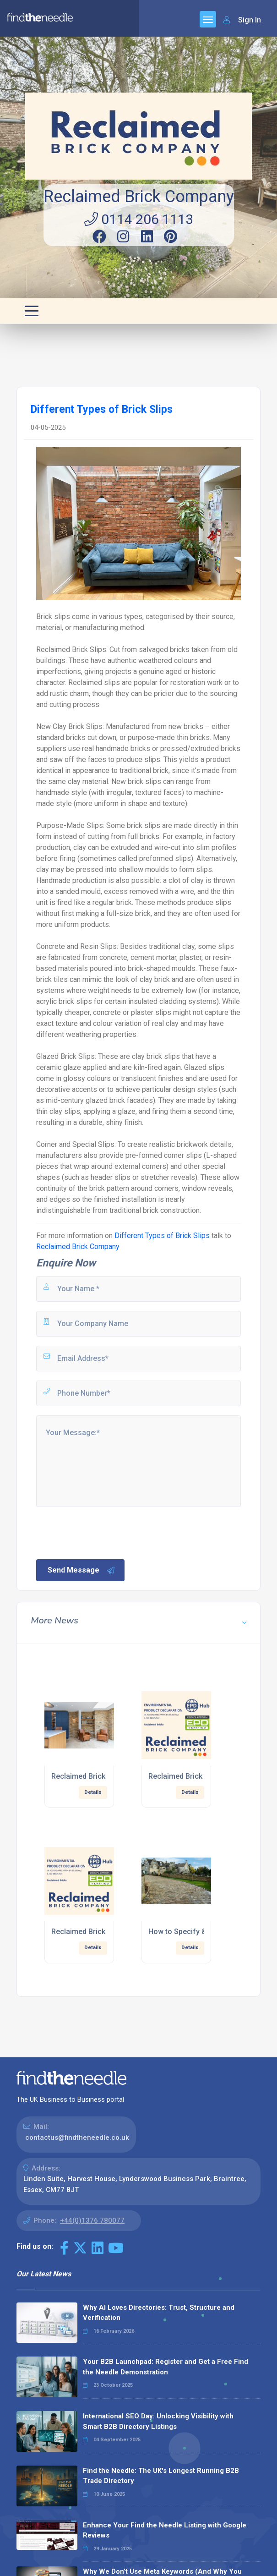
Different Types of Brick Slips (162, 1235)
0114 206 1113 (138, 219)
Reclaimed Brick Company (138, 196)
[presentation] (104, 1532)
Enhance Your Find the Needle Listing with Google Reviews (164, 2530)
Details (93, 1792)
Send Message (81, 1570)
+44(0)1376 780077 (92, 2220)
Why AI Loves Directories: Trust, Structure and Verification (158, 2312)
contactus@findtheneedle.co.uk (77, 2137)
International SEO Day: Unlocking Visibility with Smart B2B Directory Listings (158, 2421)
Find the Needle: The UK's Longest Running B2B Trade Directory (161, 2475)
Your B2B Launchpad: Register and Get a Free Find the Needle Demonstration (165, 2366)
